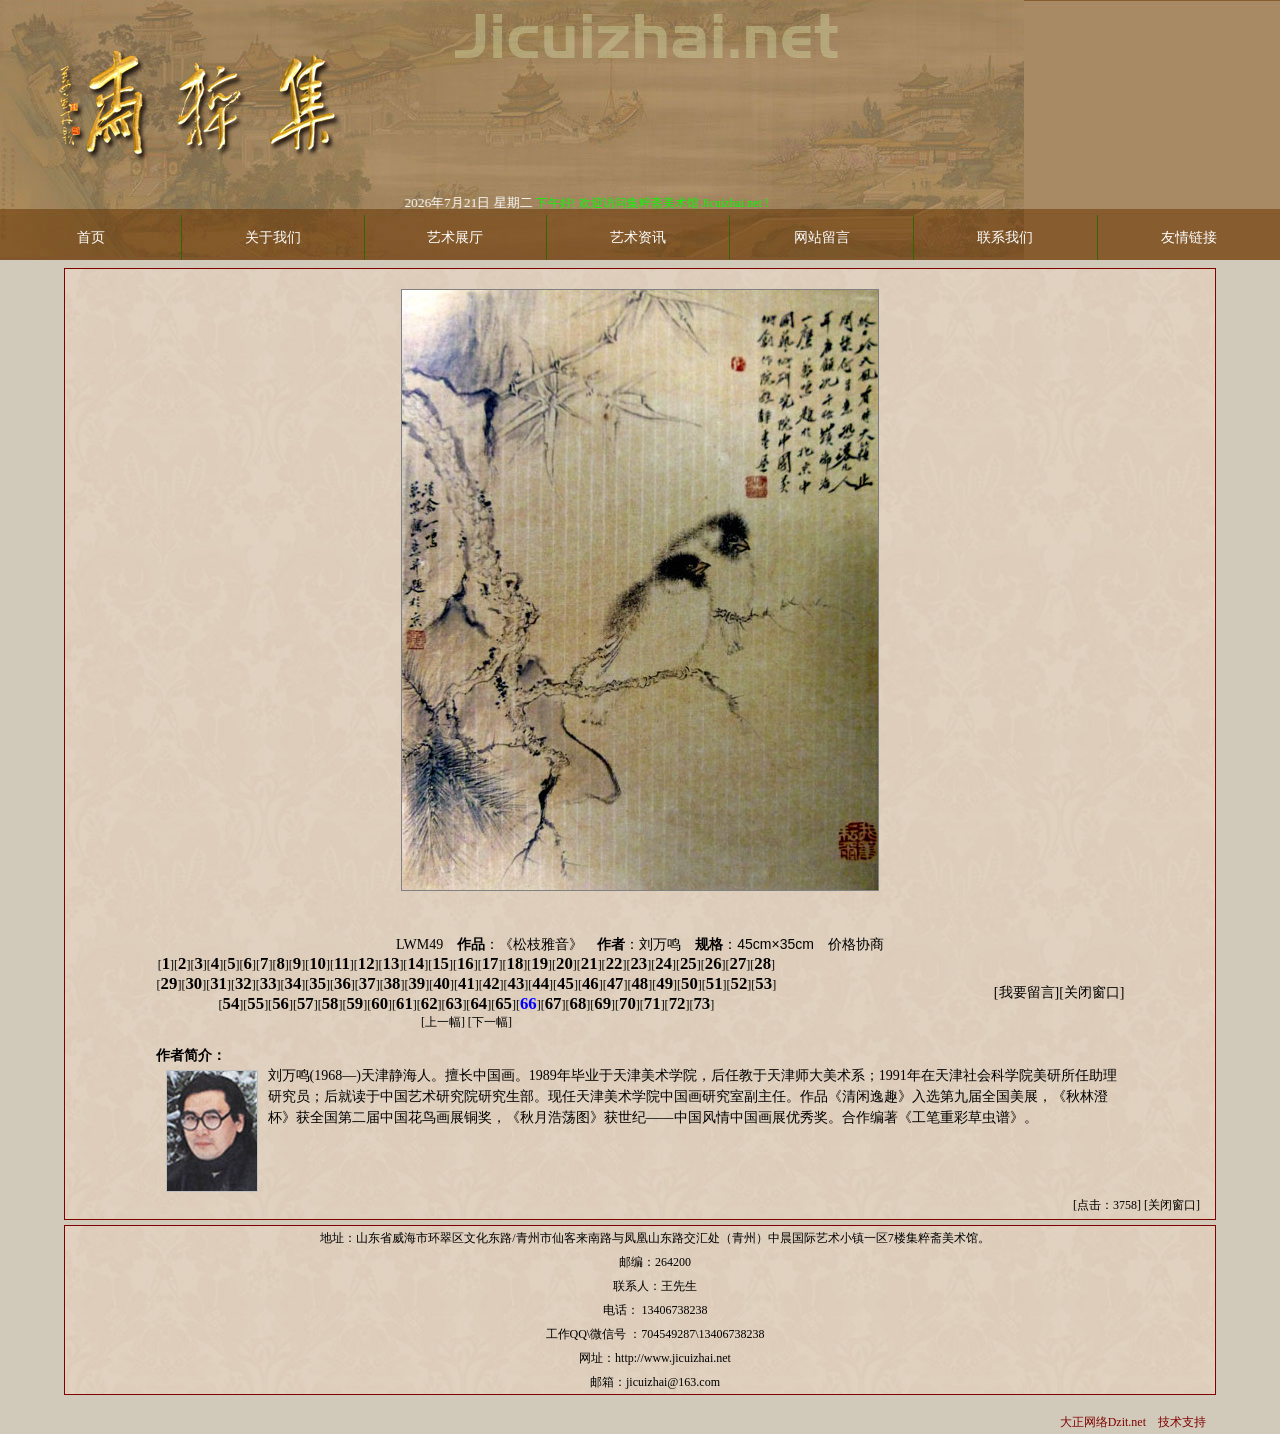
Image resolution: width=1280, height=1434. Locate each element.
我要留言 (1027, 992)
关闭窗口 (1092, 992)
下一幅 (490, 1022)
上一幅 (443, 1022)
